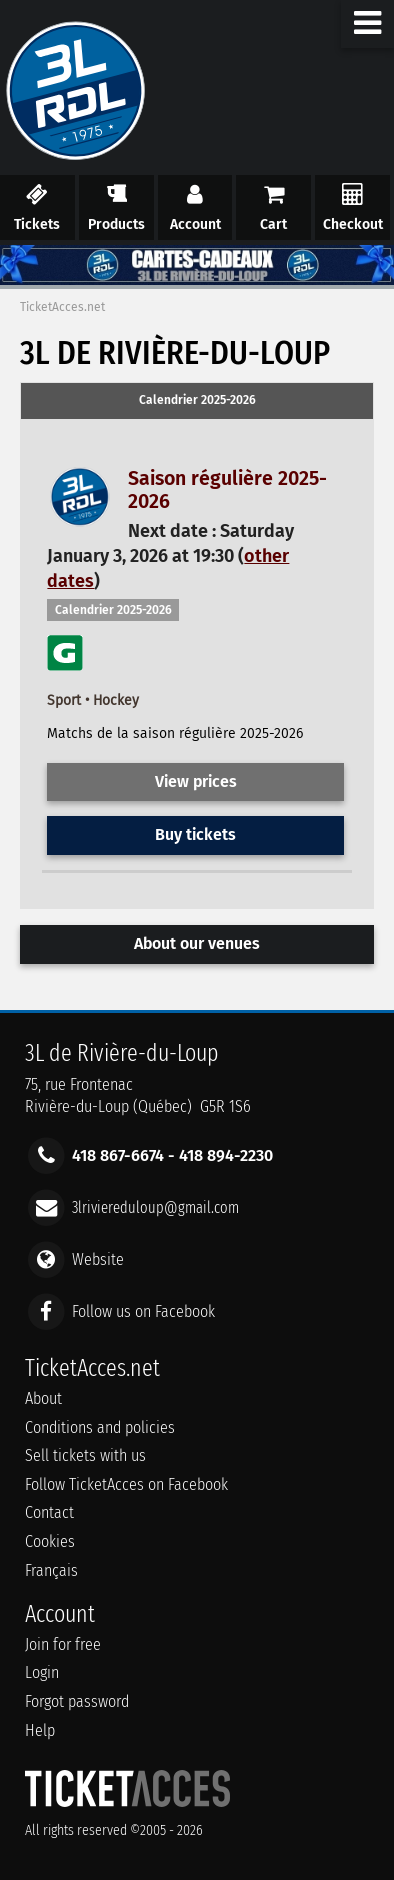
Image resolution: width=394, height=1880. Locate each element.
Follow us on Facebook (143, 1311)
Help (40, 1730)
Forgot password (77, 1701)
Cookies (50, 1541)
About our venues (197, 943)
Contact (49, 1512)
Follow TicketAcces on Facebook (126, 1484)
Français (51, 1570)
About (43, 1398)
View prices (196, 781)
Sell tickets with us (85, 1455)
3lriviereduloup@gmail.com (155, 1206)
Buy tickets (195, 834)
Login (42, 1672)
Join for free (63, 1644)
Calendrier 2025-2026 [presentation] (197, 400)
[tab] (197, 401)
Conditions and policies (100, 1427)
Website (98, 1259)
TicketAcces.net (62, 307)
